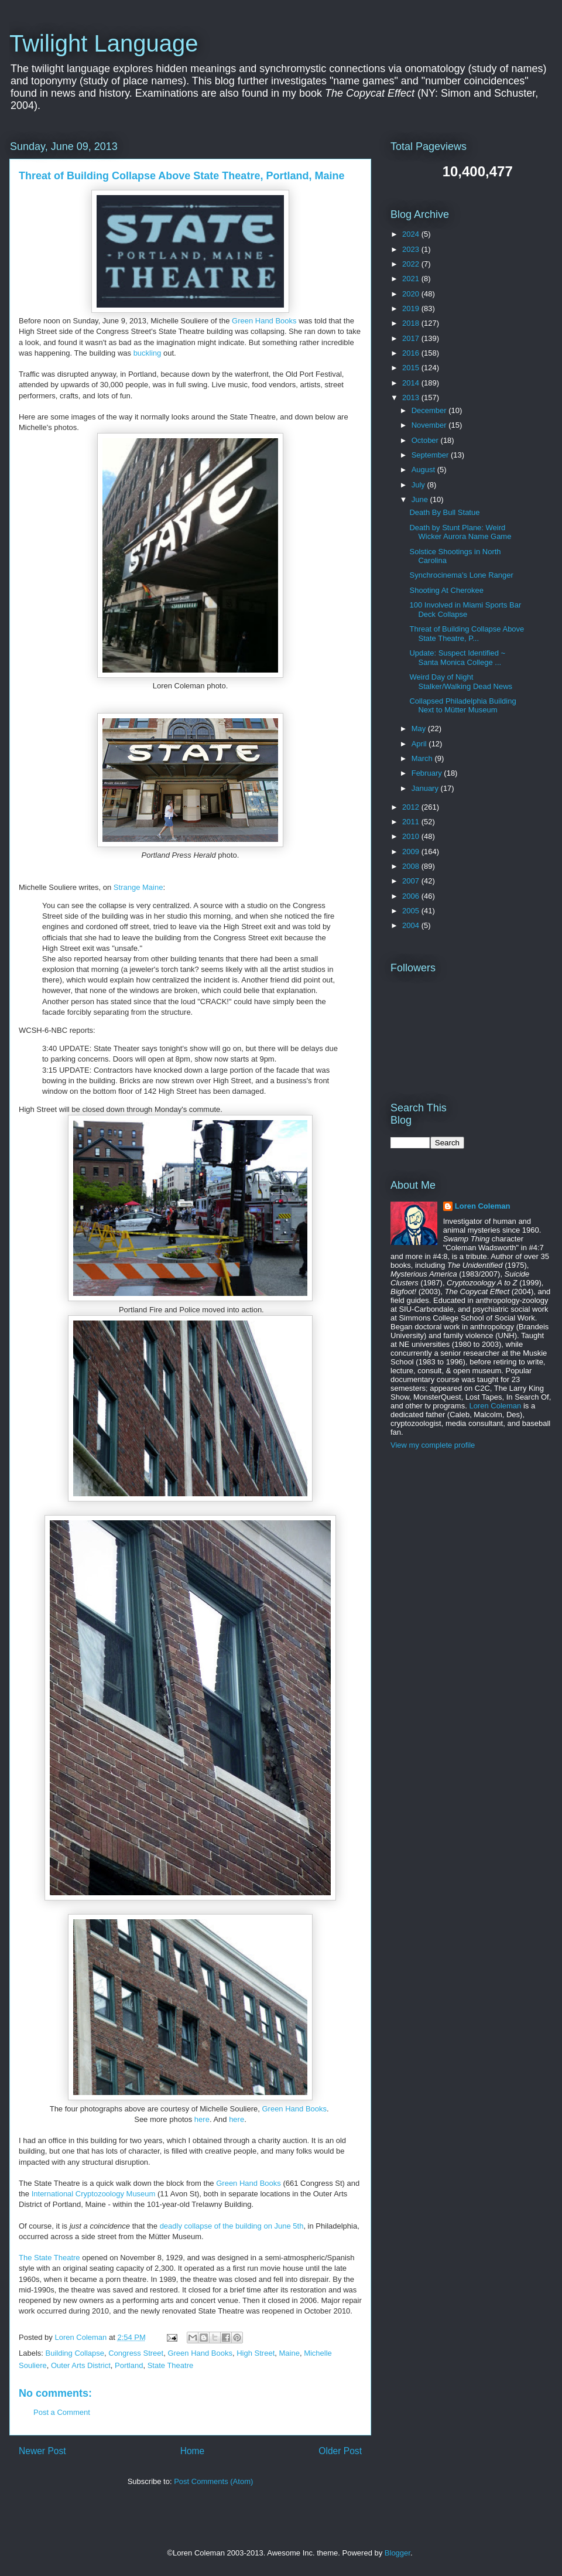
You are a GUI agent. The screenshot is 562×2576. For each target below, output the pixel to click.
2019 (412, 308)
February (428, 773)
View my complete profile (432, 1445)
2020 (412, 293)
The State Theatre (49, 2257)
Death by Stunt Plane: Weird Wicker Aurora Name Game (460, 532)
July (419, 484)
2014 (412, 382)
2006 (412, 896)
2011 (412, 821)
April (420, 743)
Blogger (397, 2552)
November (430, 425)
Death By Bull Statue (444, 512)
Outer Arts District (81, 2365)
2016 (412, 353)
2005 (412, 910)
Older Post (340, 2451)
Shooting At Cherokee (446, 590)
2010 (412, 836)
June (421, 499)
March (423, 758)
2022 (412, 264)
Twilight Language (103, 43)
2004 (412, 925)
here (202, 2119)
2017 (412, 338)
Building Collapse (75, 2353)
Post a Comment (61, 2412)
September (431, 455)
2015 (412, 367)
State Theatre (171, 2365)
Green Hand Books (264, 320)
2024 (412, 234)
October (426, 440)
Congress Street (135, 2353)
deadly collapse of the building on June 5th (232, 2226)
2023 (412, 249)
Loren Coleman (482, 1206)
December (430, 410)
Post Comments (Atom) (213, 2481)
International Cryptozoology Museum (94, 2193)
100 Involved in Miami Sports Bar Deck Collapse (465, 610)
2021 (412, 278)
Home (192, 2451)
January (426, 788)
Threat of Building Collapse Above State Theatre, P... (466, 634)
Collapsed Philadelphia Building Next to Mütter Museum (462, 706)
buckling (147, 353)
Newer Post (42, 2451)
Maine (289, 2353)
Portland (129, 2365)
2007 (412, 880)
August (424, 469)
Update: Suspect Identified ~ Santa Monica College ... (457, 658)
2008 (412, 866)
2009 (412, 851)
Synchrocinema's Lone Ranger (461, 575)
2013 (412, 397)
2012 (412, 807)
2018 (412, 323)
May (420, 728)
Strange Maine (138, 887)
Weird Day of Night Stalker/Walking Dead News (460, 682)
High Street (256, 2353)
